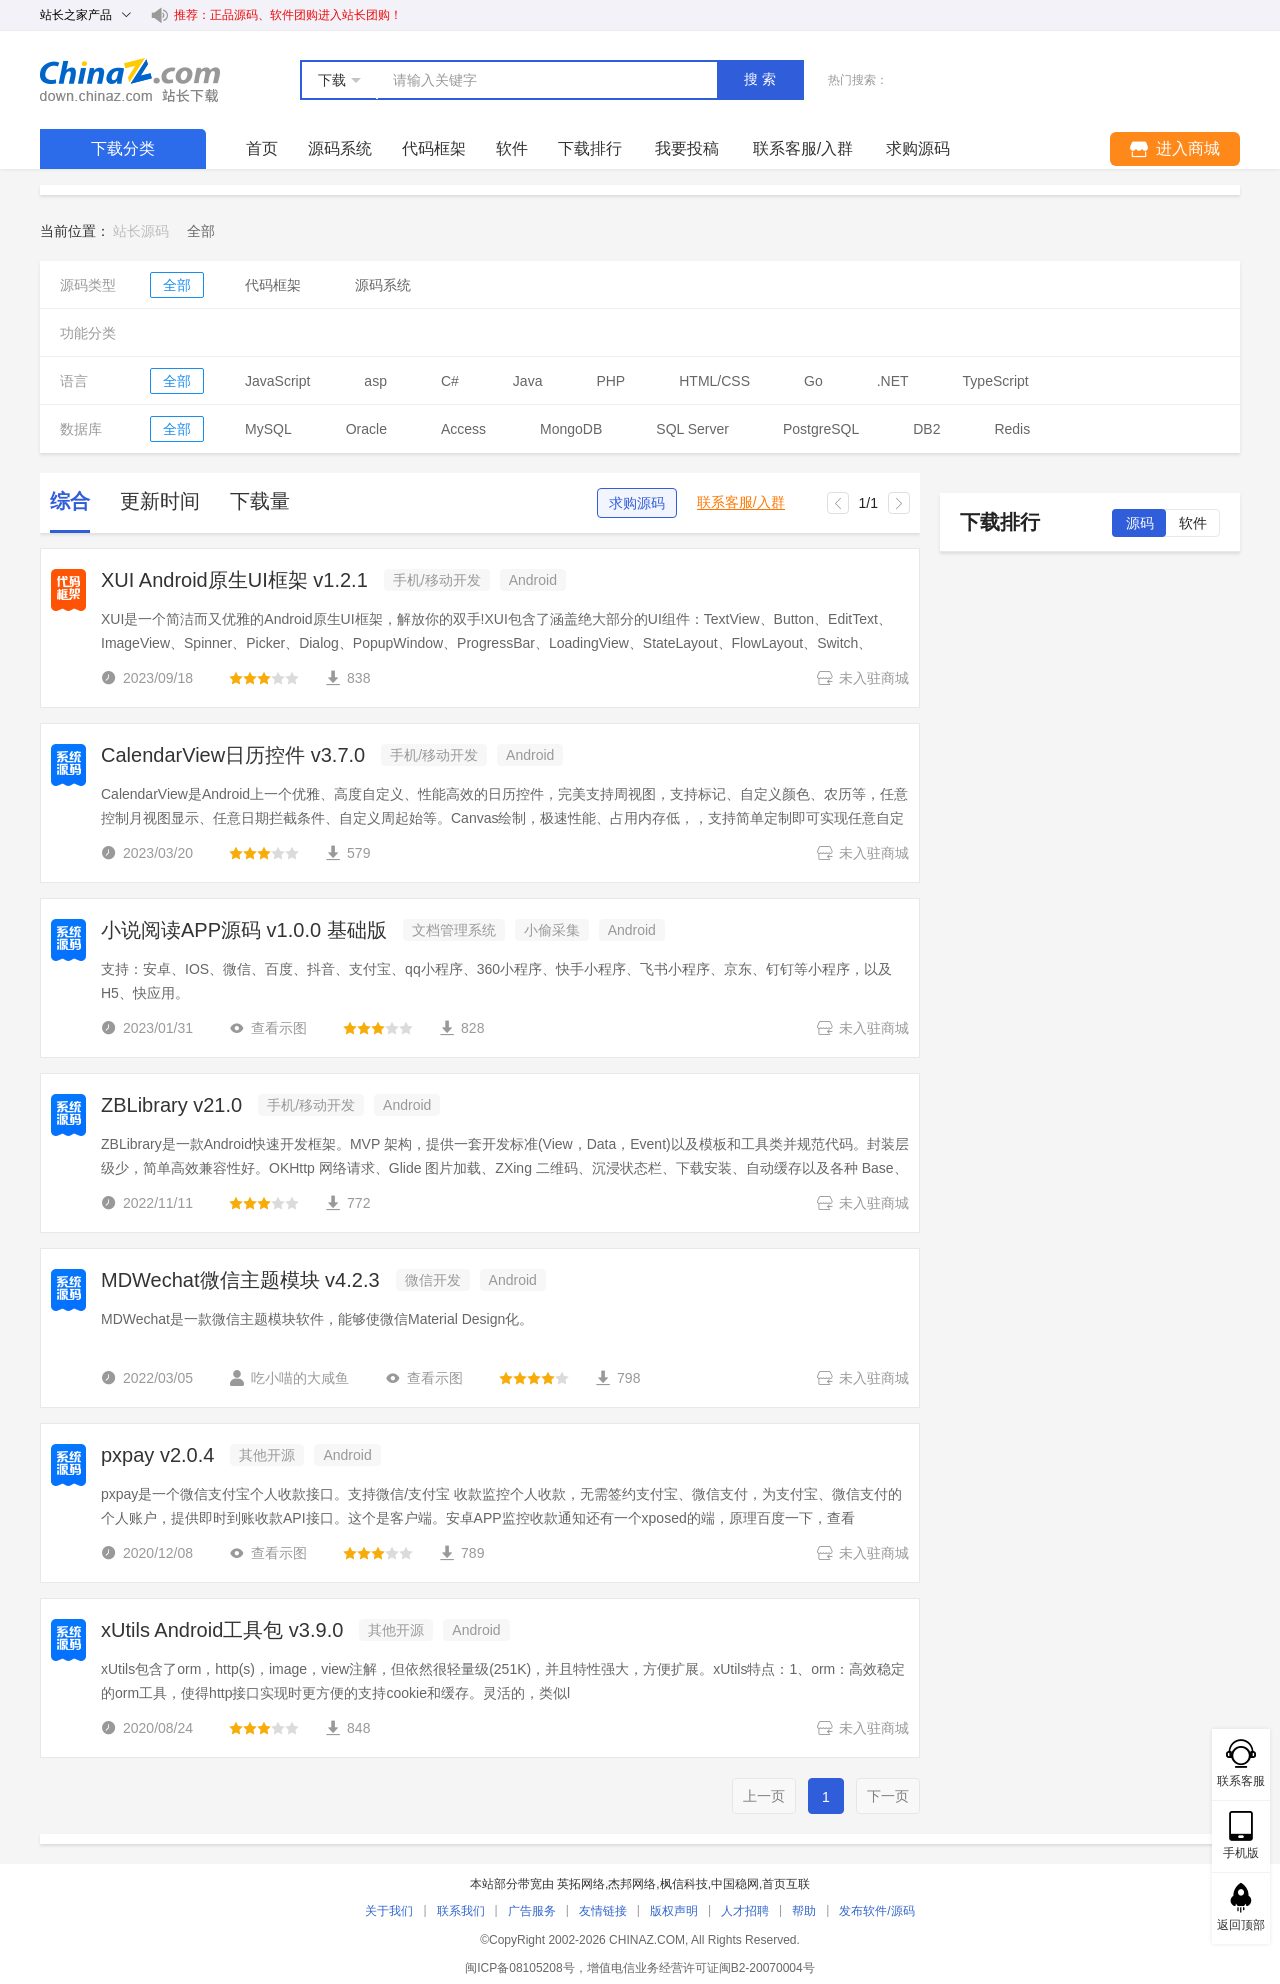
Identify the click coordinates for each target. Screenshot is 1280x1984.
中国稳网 (735, 1884)
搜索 (762, 79)
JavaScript (277, 381)
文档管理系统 (454, 930)
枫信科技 (684, 1884)
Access (463, 429)
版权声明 (674, 1911)
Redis (1012, 429)
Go (813, 381)
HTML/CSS (714, 381)
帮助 (804, 1911)
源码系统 (340, 148)
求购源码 (637, 503)
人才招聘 (745, 1911)
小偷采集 (552, 930)
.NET (893, 381)
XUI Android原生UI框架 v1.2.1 (234, 580)
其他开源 (267, 1455)
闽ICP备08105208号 (519, 1968)
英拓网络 (581, 1884)
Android (533, 580)
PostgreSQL (821, 429)
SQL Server (692, 429)
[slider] (264, 678)
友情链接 (603, 1911)
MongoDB (571, 429)
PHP (610, 381)
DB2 (926, 429)
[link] (201, 231)
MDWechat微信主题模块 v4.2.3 (240, 1280)
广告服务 (532, 1911)
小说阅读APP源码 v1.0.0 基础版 (244, 930)
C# (450, 381)
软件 (512, 148)
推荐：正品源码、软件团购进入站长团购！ (288, 15)
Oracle (366, 429)
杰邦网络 (632, 1884)
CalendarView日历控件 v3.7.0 (233, 755)
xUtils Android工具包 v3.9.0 (222, 1630)
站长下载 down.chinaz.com (130, 80)
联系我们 (461, 1911)
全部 (177, 285)
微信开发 (433, 1280)
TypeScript (996, 381)
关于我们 (389, 1911)
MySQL (268, 429)
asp (375, 381)
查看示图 (268, 1028)
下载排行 (590, 148)
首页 (262, 148)
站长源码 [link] (141, 231)
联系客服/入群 (741, 502)
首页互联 (786, 1884)
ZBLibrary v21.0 (171, 1105)
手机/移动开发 (437, 580)
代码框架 (434, 148)
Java (528, 381)
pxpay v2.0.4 (157, 1455)
